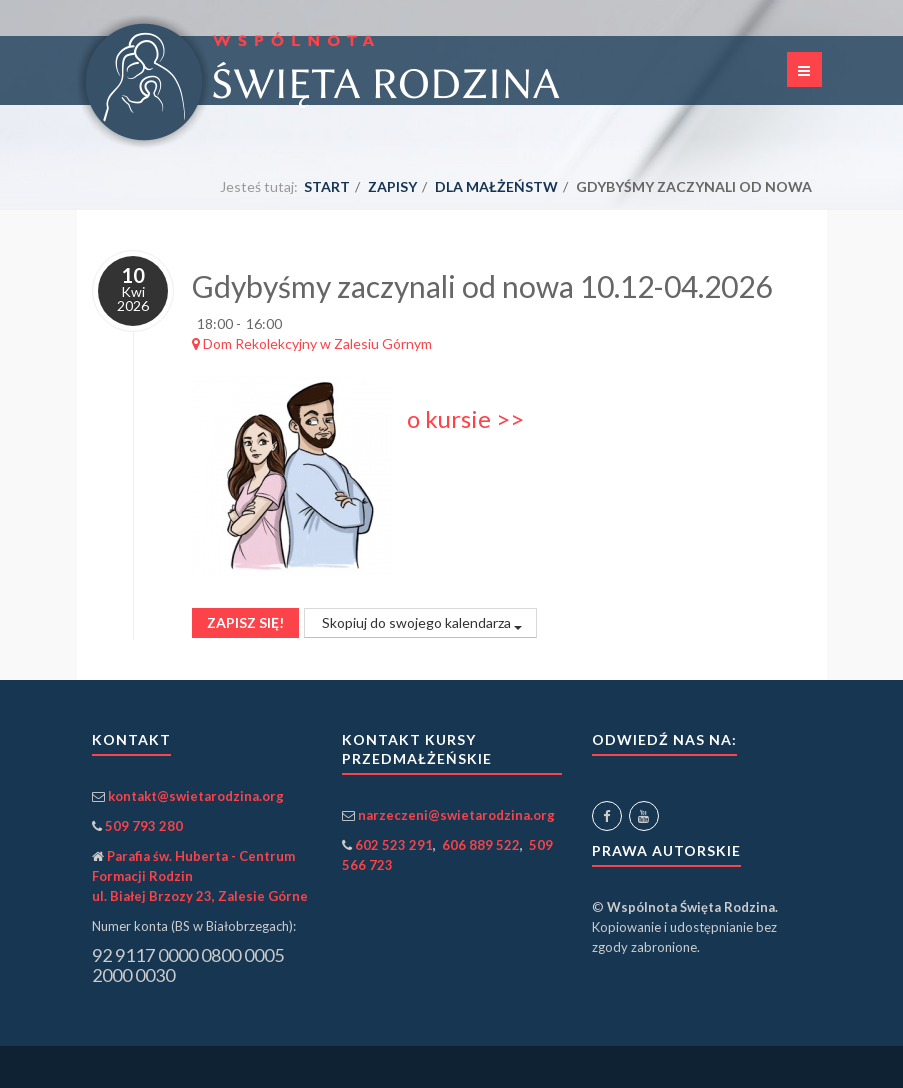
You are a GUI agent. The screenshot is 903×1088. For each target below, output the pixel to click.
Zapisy (392, 186)
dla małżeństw (496, 186)
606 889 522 (481, 845)
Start (327, 186)
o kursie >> (465, 418)
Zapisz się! (245, 622)
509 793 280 (144, 826)
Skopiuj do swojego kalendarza (420, 622)
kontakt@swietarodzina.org (196, 796)
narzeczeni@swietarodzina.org (456, 815)
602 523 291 (394, 845)
